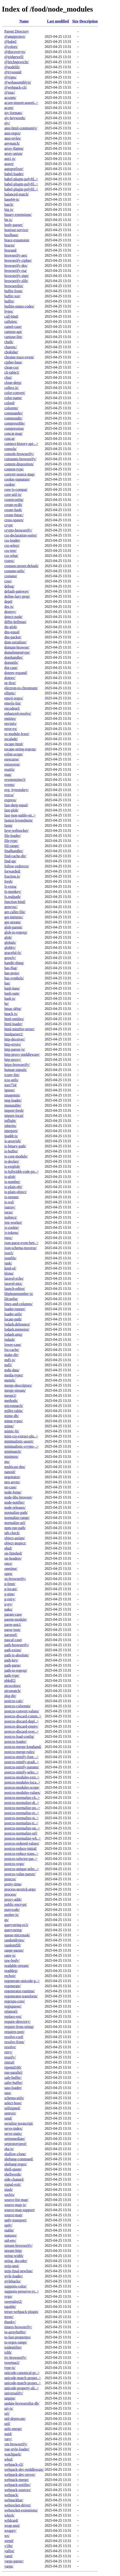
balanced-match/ (16, 194)
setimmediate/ (14, 2139)
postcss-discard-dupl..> (21, 1721)
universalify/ (13, 2393)
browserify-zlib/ (16, 281)
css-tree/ (10, 550)
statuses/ (10, 2235)
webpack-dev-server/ (19, 2475)
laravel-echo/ (14, 1278)
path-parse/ (12, 1665)
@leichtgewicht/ (16, 62)
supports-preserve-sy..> (21, 2291)
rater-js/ (10, 1955)
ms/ (7, 1462)
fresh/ (8, 881)
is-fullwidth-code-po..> (21, 1171)
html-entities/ (14, 1019)
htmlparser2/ (13, 1034)
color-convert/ (14, 393)
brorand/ (10, 250)
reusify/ (10, 2057)
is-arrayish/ (12, 1141)
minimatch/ (12, 1451)
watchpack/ (12, 2454)
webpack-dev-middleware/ (24, 2469)
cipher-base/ (13, 362)
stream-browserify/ (18, 2245)
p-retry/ (9, 1599)
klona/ (9, 1273)
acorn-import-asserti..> (21, 103)
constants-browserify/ (20, 459)
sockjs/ (9, 2195)
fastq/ (8, 825)
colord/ (9, 403)
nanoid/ (9, 1472)
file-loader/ (12, 836)
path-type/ (11, 1675)
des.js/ (9, 606)
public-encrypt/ (15, 1904)
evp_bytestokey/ (16, 790)
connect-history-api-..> (21, 444)
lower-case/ (12, 1345)
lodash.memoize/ (17, 1329)
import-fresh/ (14, 1110)
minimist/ (11, 1457)
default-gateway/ (16, 591)
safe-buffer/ (12, 2077)
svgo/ (8, 2296)
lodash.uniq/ (13, 1334)
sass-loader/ (13, 2088)
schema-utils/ (14, 2098)
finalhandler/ (13, 851)
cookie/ (9, 484)
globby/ (10, 948)
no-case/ (10, 1487)
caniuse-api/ (13, 332)
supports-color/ (15, 2286)
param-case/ (13, 1614)
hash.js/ (9, 998)
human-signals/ (15, 1070)
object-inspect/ (15, 1543)
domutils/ (11, 662)
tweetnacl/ (12, 2363)
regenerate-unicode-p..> (22, 1981)
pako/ (8, 1609)
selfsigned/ (12, 2108)
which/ (9, 2515)
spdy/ (8, 2225)
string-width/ (14, 2256)
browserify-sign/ (16, 276)
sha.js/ (9, 2149)
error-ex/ (10, 729)
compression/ (14, 428)
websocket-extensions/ (21, 2510)
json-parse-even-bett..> (21, 1243)
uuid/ (8, 2434)
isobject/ (10, 1217)
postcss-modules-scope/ (21, 1787)
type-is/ (9, 2368)
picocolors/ (12, 1686)
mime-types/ (13, 1421)
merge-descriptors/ (18, 1385)
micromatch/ (13, 1406)
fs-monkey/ (12, 892)
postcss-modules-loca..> (22, 1782)
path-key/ (11, 1660)
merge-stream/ (15, 1390)
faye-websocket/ (16, 830)
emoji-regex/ (13, 698)
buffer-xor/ (12, 296)
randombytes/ (14, 1940)
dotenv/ (9, 678)
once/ (8, 1563)
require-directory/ (17, 2022)
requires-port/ (14, 2032)
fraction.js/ (12, 876)
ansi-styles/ (12, 138)
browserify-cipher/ (18, 260)
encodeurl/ (12, 708)
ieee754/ (10, 1085)
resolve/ (10, 2047)
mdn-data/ (11, 1370)
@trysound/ (13, 72)
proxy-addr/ (13, 1899)
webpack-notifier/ (17, 2485)
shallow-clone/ (15, 2154)
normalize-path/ (16, 1513)
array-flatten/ (14, 148)
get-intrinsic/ (13, 917)
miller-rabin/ (13, 1411)
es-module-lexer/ (16, 734)
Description (88, 21)
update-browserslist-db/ (21, 2403)
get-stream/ (12, 922)
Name (24, 21)
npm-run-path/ (15, 1528)
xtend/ (9, 2541)
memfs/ (9, 1380)
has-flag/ (10, 968)
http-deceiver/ (14, 1039)
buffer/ (9, 301)
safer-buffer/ (13, 2083)
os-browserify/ (15, 1579)
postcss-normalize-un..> (22, 1828)
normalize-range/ (17, 1518)
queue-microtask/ (17, 1935)
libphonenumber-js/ (18, 1294)
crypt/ (8, 525)
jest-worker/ (13, 1222)
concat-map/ (13, 433)
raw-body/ (12, 1960)
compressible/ (14, 423)
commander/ (13, 413)
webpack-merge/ (16, 2480)
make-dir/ (11, 1355)
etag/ (8, 774)
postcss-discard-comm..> (22, 1716)
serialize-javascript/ (18, 2123)
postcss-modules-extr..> (21, 1777)
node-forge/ (12, 1492)
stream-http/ (13, 2251)
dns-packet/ (12, 637)
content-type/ (14, 469)
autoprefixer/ (14, 169)
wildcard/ (11, 2520)
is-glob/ (10, 1177)
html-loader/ (13, 1024)
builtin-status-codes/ (19, 306)
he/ (6, 1004)
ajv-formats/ (13, 113)
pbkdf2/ (10, 1680)
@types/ (10, 77)
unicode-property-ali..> (21, 2388)
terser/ (9, 2317)
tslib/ (8, 2352)
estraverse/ (12, 764)
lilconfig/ (11, 1299)
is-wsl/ (9, 1202)
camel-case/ (13, 327)
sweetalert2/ (13, 2301)
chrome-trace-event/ (19, 357)
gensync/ (11, 907)
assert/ (9, 164)
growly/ (10, 958)
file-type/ (11, 841)
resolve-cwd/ (14, 2037)
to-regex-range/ (15, 2342)
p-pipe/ (9, 1594)
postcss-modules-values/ (22, 1792)
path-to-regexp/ (15, 1670)
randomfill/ (12, 1945)
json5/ (8, 1253)
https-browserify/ (17, 1065)
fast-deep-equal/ (16, 805)
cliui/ (8, 377)
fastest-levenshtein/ (18, 820)
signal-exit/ (12, 2184)
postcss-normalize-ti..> (21, 1823)
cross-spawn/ (14, 520)
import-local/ (14, 1115)
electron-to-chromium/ (21, 688)
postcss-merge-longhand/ (23, 1747)
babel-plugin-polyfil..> (21, 179)
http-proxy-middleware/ (22, 1054)
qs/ (6, 1920)
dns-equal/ (12, 632)
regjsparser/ (13, 2006)
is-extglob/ (12, 1166)
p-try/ (8, 1604)
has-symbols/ (14, 978)
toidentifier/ (13, 2347)
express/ (10, 800)
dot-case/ (11, 668)
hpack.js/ (11, 1014)
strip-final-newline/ (18, 2271)
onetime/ (10, 1568)
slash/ (8, 2189)
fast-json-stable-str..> (20, 815)
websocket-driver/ (17, 2505)
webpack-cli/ (14, 2464)
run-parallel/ (13, 2072)
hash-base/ (12, 988)
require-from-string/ (19, 2027)
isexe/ (8, 1212)
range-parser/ (14, 1950)
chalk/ (8, 342)
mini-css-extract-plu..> (21, 1436)
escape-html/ (13, 744)
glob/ (8, 937)
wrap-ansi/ (12, 2525)
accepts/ (10, 97)
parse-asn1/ (12, 1624)
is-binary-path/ (15, 1146)
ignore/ (9, 1090)
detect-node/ (13, 617)
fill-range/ (11, 846)
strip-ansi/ (11, 2266)
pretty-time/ (13, 1884)
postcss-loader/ (15, 1742)
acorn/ (9, 108)
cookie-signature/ (17, 479)
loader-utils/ (13, 1314)
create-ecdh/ (13, 505)
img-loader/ (13, 1100)
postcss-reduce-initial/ (20, 1848)
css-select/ (12, 545)
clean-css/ (11, 367)
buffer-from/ (13, 291)
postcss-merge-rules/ (19, 1752)
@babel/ (10, 41)
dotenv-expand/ (15, 673)
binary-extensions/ (18, 215)
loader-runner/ (14, 1309)
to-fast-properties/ (17, 2337)
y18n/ (8, 2546)
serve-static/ (13, 2133)
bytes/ (8, 311)
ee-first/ (10, 683)
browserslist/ (13, 286)
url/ (6, 2413)
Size (75, 21)
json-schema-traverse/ (20, 1248)
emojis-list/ (12, 703)
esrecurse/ (11, 759)
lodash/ (9, 1339)
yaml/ (8, 2556)
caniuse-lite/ (13, 337)
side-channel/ (14, 2179)
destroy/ (10, 612)
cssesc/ (9, 561)
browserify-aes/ (15, 255)
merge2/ (10, 1395)
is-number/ (12, 1182)
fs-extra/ (10, 886)
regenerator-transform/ (21, 1996)
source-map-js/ (15, 2205)
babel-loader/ (14, 174)
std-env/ (10, 2240)
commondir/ (13, 418)
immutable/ (12, 1105)
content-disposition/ (19, 464)
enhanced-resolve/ (17, 713)
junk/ (8, 1263)
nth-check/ (12, 1533)
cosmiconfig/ (14, 500)
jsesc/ (8, 1238)
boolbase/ (11, 235)
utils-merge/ (13, 2429)
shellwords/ (12, 2174)
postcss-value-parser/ (20, 1874)
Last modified (58, 21)
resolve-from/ (14, 2042)
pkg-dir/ (10, 1696)
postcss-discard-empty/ (21, 1726)
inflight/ (10, 1121)
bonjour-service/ (16, 230)
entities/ (10, 718)
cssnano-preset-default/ (21, 566)
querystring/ (13, 1930)
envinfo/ (10, 724)
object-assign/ (14, 1538)
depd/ (8, 601)
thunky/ (10, 2322)
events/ (9, 785)
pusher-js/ (11, 1915)
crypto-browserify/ (18, 530)
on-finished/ (13, 1553)
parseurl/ (10, 1635)
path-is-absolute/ (16, 1655)
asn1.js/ (9, 159)
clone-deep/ (13, 383)
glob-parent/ (13, 927)
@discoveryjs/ (15, 52)
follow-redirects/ (16, 866)
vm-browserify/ (15, 2444)
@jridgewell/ (14, 57)
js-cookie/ (11, 1227)
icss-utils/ (11, 1080)
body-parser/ (13, 225)
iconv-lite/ (12, 1075)
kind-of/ (10, 1268)
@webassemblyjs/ (17, 82)
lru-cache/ (11, 1350)
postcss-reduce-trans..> (21, 1854)
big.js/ (9, 209)
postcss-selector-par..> (20, 1859)
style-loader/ (13, 2276)
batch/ (8, 204)
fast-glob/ (11, 810)
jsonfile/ (10, 1258)
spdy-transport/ (15, 2220)
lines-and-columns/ (18, 1304)
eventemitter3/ (15, 780)
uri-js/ (8, 2408)
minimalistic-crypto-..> (21, 1446)
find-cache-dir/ (15, 856)
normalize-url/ (15, 1523)
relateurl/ (11, 2011)
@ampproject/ (14, 36)
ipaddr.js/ (11, 1136)
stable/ (9, 2230)
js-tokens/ (11, 1233)
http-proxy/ (12, 1059)
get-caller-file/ (14, 912)
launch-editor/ (14, 1289)
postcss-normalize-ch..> (22, 1798)
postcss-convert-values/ (21, 1711)
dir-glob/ (10, 627)
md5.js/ (9, 1360)
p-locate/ (10, 1589)
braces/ (9, 245)
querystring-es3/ (16, 1925)
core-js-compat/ (15, 489)
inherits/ (10, 1126)
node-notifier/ (14, 1502)
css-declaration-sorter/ (20, 535)
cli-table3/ (11, 372)
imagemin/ (12, 1095)
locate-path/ (13, 1319)
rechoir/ (10, 1976)
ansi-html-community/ (20, 128)
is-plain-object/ (15, 1192)
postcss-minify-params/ (21, 1767)
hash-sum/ (12, 993)
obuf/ (8, 1548)
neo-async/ (12, 1482)
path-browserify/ (16, 1645)
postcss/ (10, 1879)
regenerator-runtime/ (19, 1991)
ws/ (6, 2536)
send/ (8, 2118)
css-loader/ (12, 540)
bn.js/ (8, 220)
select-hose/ (13, 2103)
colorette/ (11, 408)
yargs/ (8, 2566)
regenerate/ (12, 1986)
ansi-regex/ (12, 133)
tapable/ (10, 2307)
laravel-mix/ (13, 1283)
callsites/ (10, 321)
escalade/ (11, 739)
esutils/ (9, 769)
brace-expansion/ (17, 240)
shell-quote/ (13, 2169)
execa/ (9, 795)
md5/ (8, 1365)
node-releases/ (15, 1507)
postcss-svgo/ (14, 1864)
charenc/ (10, 347)
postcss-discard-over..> (21, 1731)
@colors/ (11, 47)
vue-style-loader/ (16, 2449)
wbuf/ (8, 2459)
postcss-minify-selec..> (21, 1772)
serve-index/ (13, 2128)
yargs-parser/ (14, 2561)
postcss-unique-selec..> (21, 1869)
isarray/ (9, 1207)
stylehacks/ (12, 2281)
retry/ (8, 2052)
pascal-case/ (13, 1640)
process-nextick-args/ (20, 1889)
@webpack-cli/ (15, 87)
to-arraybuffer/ (15, 2332)
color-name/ (13, 398)
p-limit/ (9, 1584)
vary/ (8, 2439)
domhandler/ (13, 657)
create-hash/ (13, 510)
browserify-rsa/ (15, 271)
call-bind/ (11, 316)
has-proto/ (11, 973)
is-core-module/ (16, 1156)
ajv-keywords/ (15, 118)
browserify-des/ (15, 265)
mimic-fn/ (11, 1431)
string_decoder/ (15, 2261)
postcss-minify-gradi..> (21, 1762)
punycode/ (12, 1910)
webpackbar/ (13, 2500)
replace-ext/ (13, 2016)
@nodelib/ (12, 67)
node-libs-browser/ (18, 1497)
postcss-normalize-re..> (21, 1813)
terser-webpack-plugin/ (21, 2312)
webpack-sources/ (17, 2490)
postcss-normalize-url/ (20, 1833)
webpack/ (11, 2495)
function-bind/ (15, 902)
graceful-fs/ (12, 953)
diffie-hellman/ (15, 622)
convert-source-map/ (19, 474)
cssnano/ (10, 576)
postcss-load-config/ (19, 1736)
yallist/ (9, 2551)
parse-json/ (12, 1630)
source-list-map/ (16, 2200)
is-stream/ (11, 1197)
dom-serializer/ (15, 642)
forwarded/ (12, 871)
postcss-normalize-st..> (21, 1818)
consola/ (10, 449)
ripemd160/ (12, 2067)
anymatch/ (12, 143)
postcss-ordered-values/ (21, 1843)
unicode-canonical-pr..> (21, 2373)
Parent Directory (16, 31)
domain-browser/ (17, 647)
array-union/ (13, 153)
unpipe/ (9, 2398)
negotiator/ (12, 1477)
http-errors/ (12, 1044)
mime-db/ (11, 1416)
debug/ (9, 586)
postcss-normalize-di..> (21, 1803)
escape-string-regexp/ (20, 749)
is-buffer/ (11, 1151)
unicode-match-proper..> (22, 2378)
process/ (10, 1894)
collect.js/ (11, 388)
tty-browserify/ (15, 2357)
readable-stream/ (16, 1966)
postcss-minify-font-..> (21, 1757)
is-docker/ (11, 1161)
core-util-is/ (13, 495)
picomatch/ (12, 1691)
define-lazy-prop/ (17, 596)
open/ (8, 1574)
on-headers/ (13, 1558)
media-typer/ (13, 1375)
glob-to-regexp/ (15, 932)
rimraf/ (9, 2062)
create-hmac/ (14, 515)
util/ (7, 2424)
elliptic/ (10, 693)
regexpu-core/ (14, 2001)
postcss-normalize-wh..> (22, 1838)
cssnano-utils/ (14, 571)
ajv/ (7, 123)
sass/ (7, 2093)
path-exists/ (12, 1650)
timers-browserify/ (18, 2327)
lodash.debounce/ (17, 1324)
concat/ (9, 439)
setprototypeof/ (15, 2144)
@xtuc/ (9, 92)
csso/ (8, 581)
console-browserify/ (19, 454)
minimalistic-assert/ (18, 1441)
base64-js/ (11, 199)
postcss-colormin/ (17, 1706)
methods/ (11, 1401)
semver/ (10, 2113)
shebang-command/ (18, 2159)
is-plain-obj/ (13, 1187)
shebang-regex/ (15, 2164)
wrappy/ (10, 2531)
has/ (7, 983)
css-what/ (11, 556)
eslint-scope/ (13, 754)
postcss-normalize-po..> (22, 1808)
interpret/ (11, 1131)
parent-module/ (15, 1619)
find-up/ (10, 861)
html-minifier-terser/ (19, 1029)
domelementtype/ (17, 652)
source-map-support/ (19, 2210)
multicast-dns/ (14, 1467)
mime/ (9, 1426)
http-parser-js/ (14, 1049)
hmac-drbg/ (12, 1009)
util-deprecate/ (15, 2419)
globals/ (10, 942)
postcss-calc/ (13, 1701)
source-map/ (13, 2215)
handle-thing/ (14, 963)
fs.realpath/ (12, 897)
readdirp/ (11, 1971)
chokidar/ (11, 352)
